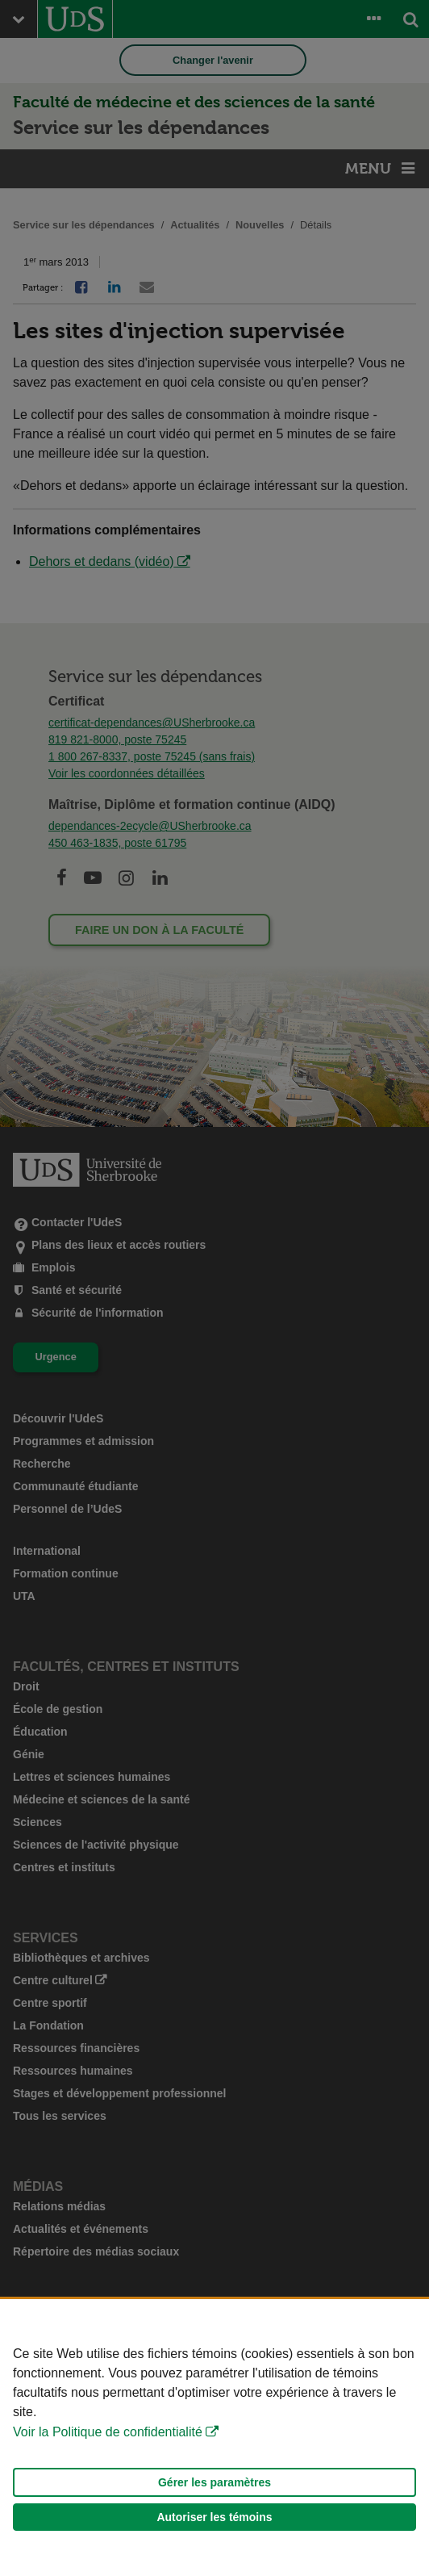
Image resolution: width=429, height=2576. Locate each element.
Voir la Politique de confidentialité (107, 2432)
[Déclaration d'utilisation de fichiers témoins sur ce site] (214, 2437)
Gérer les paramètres (214, 2482)
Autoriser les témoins (214, 2517)
